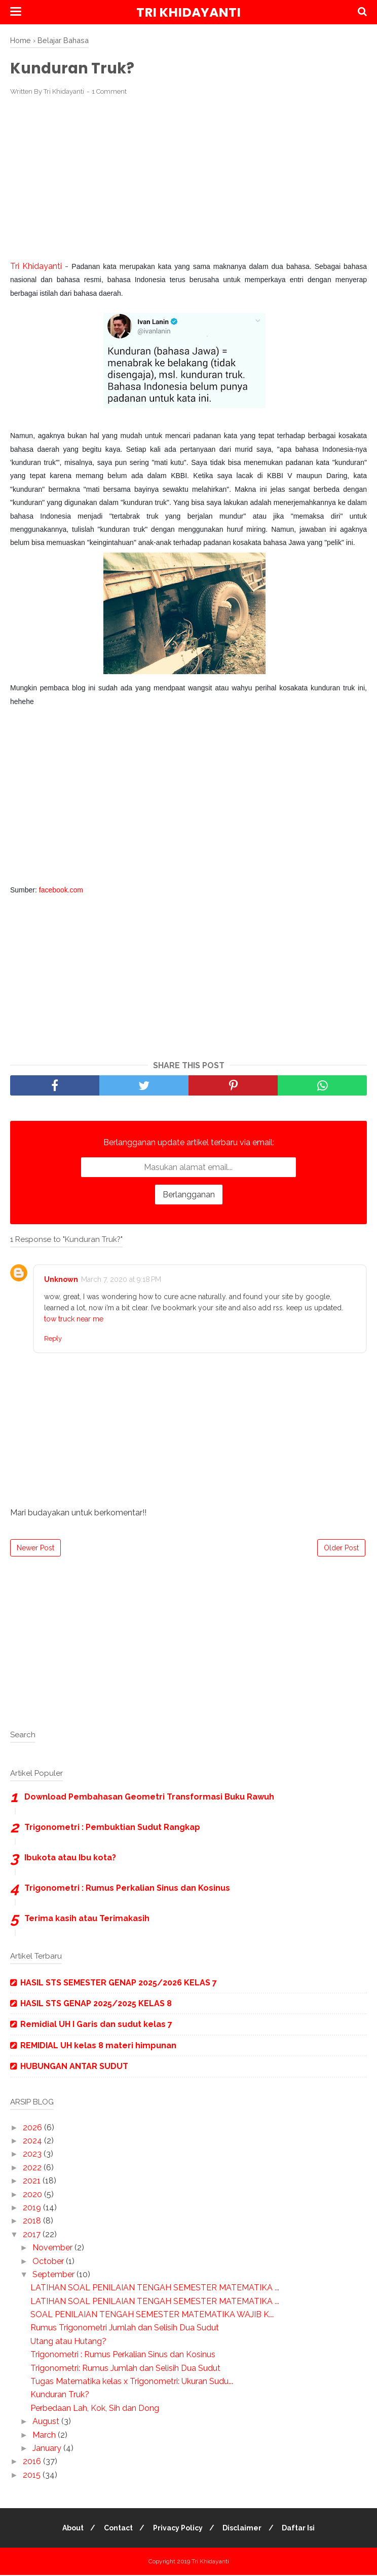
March (45, 2435)
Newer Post (35, 1548)
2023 (33, 2155)
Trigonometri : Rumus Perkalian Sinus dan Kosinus (127, 1888)
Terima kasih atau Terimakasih (86, 1919)
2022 (33, 2168)
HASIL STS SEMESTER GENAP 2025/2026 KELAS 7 (118, 1983)
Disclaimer (243, 2529)
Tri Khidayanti (188, 12)
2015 (33, 2475)
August (46, 2422)
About (70, 2529)
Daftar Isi (301, 2529)
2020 (33, 2195)
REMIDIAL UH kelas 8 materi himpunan (98, 2046)
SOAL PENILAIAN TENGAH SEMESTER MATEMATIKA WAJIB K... (152, 2315)
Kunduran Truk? (59, 2395)
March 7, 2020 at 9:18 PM (121, 1280)
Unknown (61, 1280)
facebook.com (61, 891)
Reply (53, 1339)
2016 (33, 2462)
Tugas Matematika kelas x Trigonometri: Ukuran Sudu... (131, 2382)
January (47, 2448)
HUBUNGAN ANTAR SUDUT (74, 2067)
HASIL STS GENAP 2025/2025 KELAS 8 (96, 2004)
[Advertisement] (188, 179)
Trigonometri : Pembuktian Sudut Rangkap (112, 1827)
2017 (33, 2235)
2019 (33, 2208)
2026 (33, 2128)
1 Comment (109, 92)
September (54, 2275)
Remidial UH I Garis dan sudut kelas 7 (96, 2025)
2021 (33, 2182)
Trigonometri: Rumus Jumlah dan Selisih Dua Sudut (125, 2368)
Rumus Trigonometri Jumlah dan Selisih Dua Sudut (124, 2328)
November (53, 2248)
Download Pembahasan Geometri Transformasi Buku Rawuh (149, 1797)
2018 (33, 2222)
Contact (116, 2529)
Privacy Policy (178, 2529)
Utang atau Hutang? (68, 2342)
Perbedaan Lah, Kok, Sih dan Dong (94, 2408)
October (49, 2262)
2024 (33, 2141)
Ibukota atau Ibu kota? (70, 1858)
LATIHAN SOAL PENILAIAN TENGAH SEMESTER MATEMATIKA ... (154, 2288)
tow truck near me (73, 1320)
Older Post (341, 1548)
